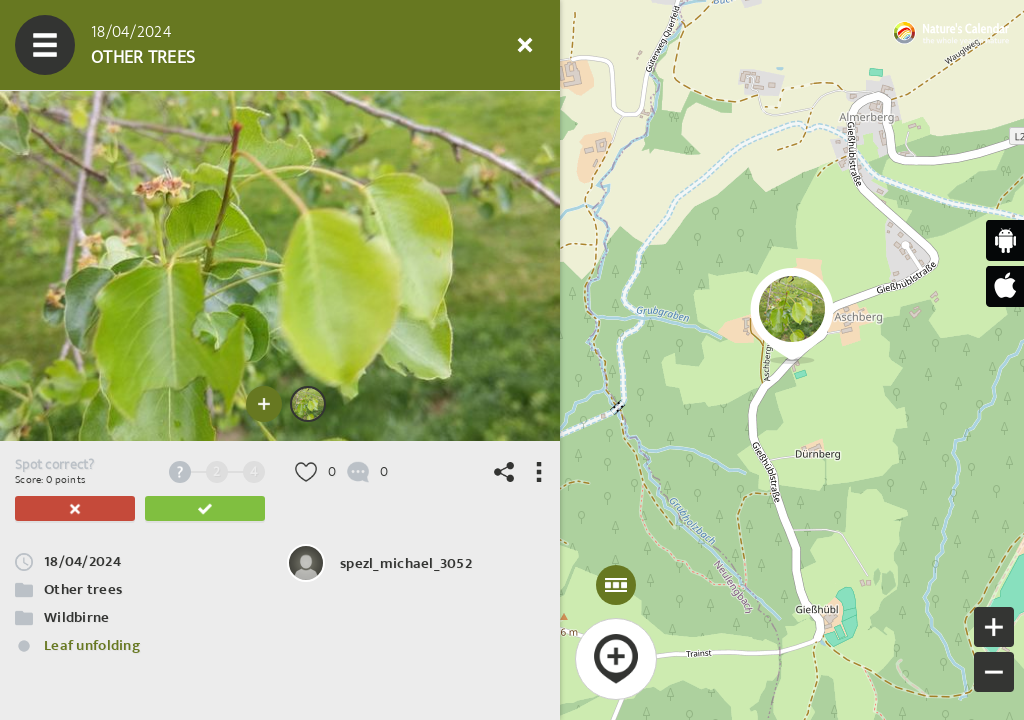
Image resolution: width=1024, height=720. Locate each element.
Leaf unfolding (92, 645)
